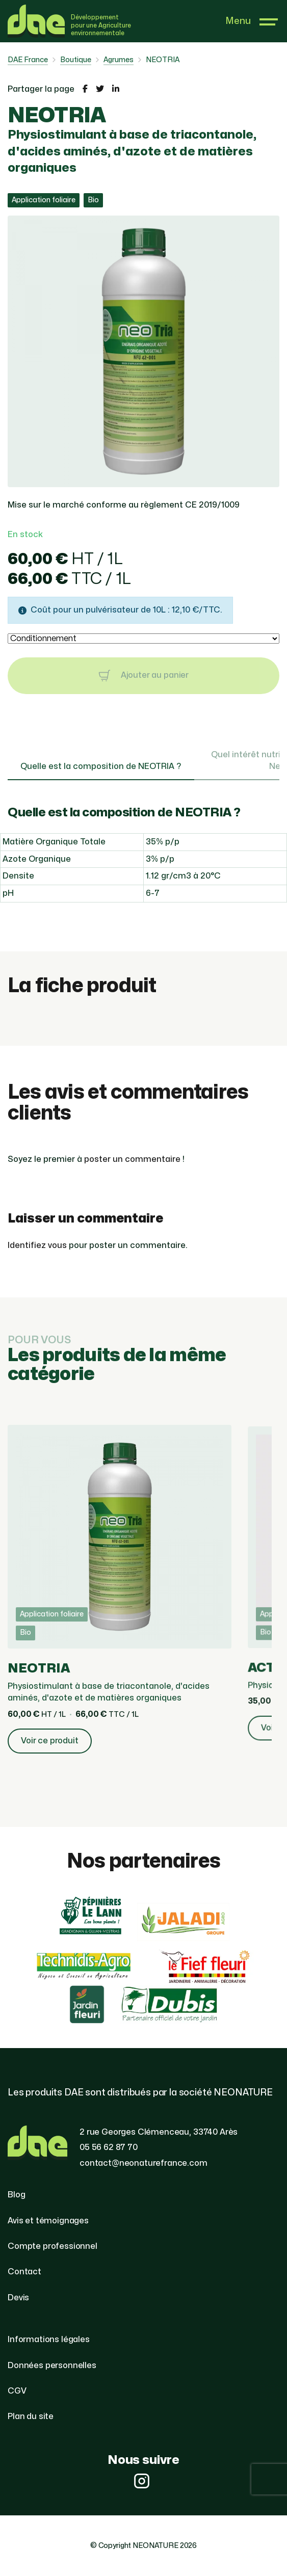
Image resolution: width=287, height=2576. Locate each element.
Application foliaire (43, 200)
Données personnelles (52, 2365)
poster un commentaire (132, 1159)
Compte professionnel (52, 2246)
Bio (93, 200)
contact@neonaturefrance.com (143, 2163)
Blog (16, 2195)
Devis (18, 2298)
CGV (17, 2391)
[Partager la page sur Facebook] (85, 89)
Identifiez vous (37, 1245)
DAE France (28, 60)
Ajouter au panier (143, 676)
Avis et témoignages (48, 2221)
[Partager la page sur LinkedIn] (115, 89)
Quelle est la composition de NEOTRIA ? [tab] (100, 766)
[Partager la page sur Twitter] (100, 89)
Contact (24, 2272)
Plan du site (31, 2416)
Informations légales (49, 2339)
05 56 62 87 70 (109, 2147)
